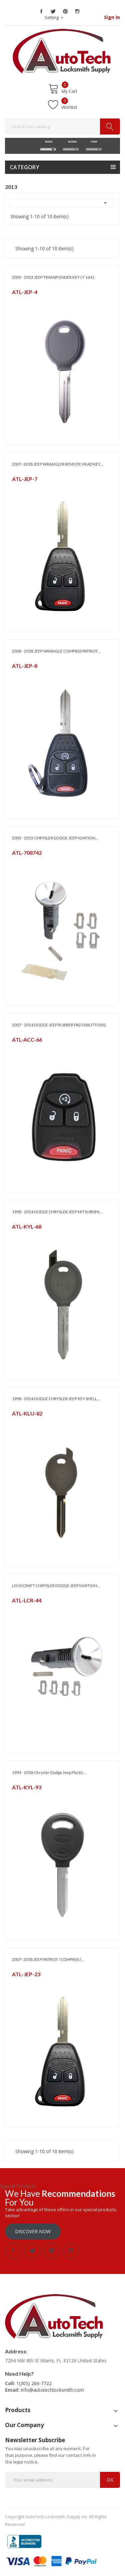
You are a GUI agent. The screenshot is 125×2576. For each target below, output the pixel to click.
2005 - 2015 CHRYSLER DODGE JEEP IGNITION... (55, 837)
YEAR (93, 141)
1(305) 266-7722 (34, 2383)
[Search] (62, 126)
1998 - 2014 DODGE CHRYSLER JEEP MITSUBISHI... (57, 1211)
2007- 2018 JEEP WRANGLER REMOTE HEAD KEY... (57, 464)
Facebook (41, 11)
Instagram (77, 11)
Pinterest (65, 11)
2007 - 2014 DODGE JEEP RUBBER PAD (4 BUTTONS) (59, 1024)
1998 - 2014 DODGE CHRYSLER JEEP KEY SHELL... (56, 1398)
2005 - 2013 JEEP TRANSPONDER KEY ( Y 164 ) (53, 277)
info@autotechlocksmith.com (52, 2390)
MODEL (71, 141)
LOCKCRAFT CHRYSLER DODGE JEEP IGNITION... (56, 1585)
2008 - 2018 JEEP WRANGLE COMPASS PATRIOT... (56, 651)
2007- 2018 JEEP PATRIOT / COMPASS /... (48, 1959)
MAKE (48, 141)
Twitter (53, 11)
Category (24, 167)
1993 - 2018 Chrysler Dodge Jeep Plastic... (49, 1772)
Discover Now (33, 2231)
